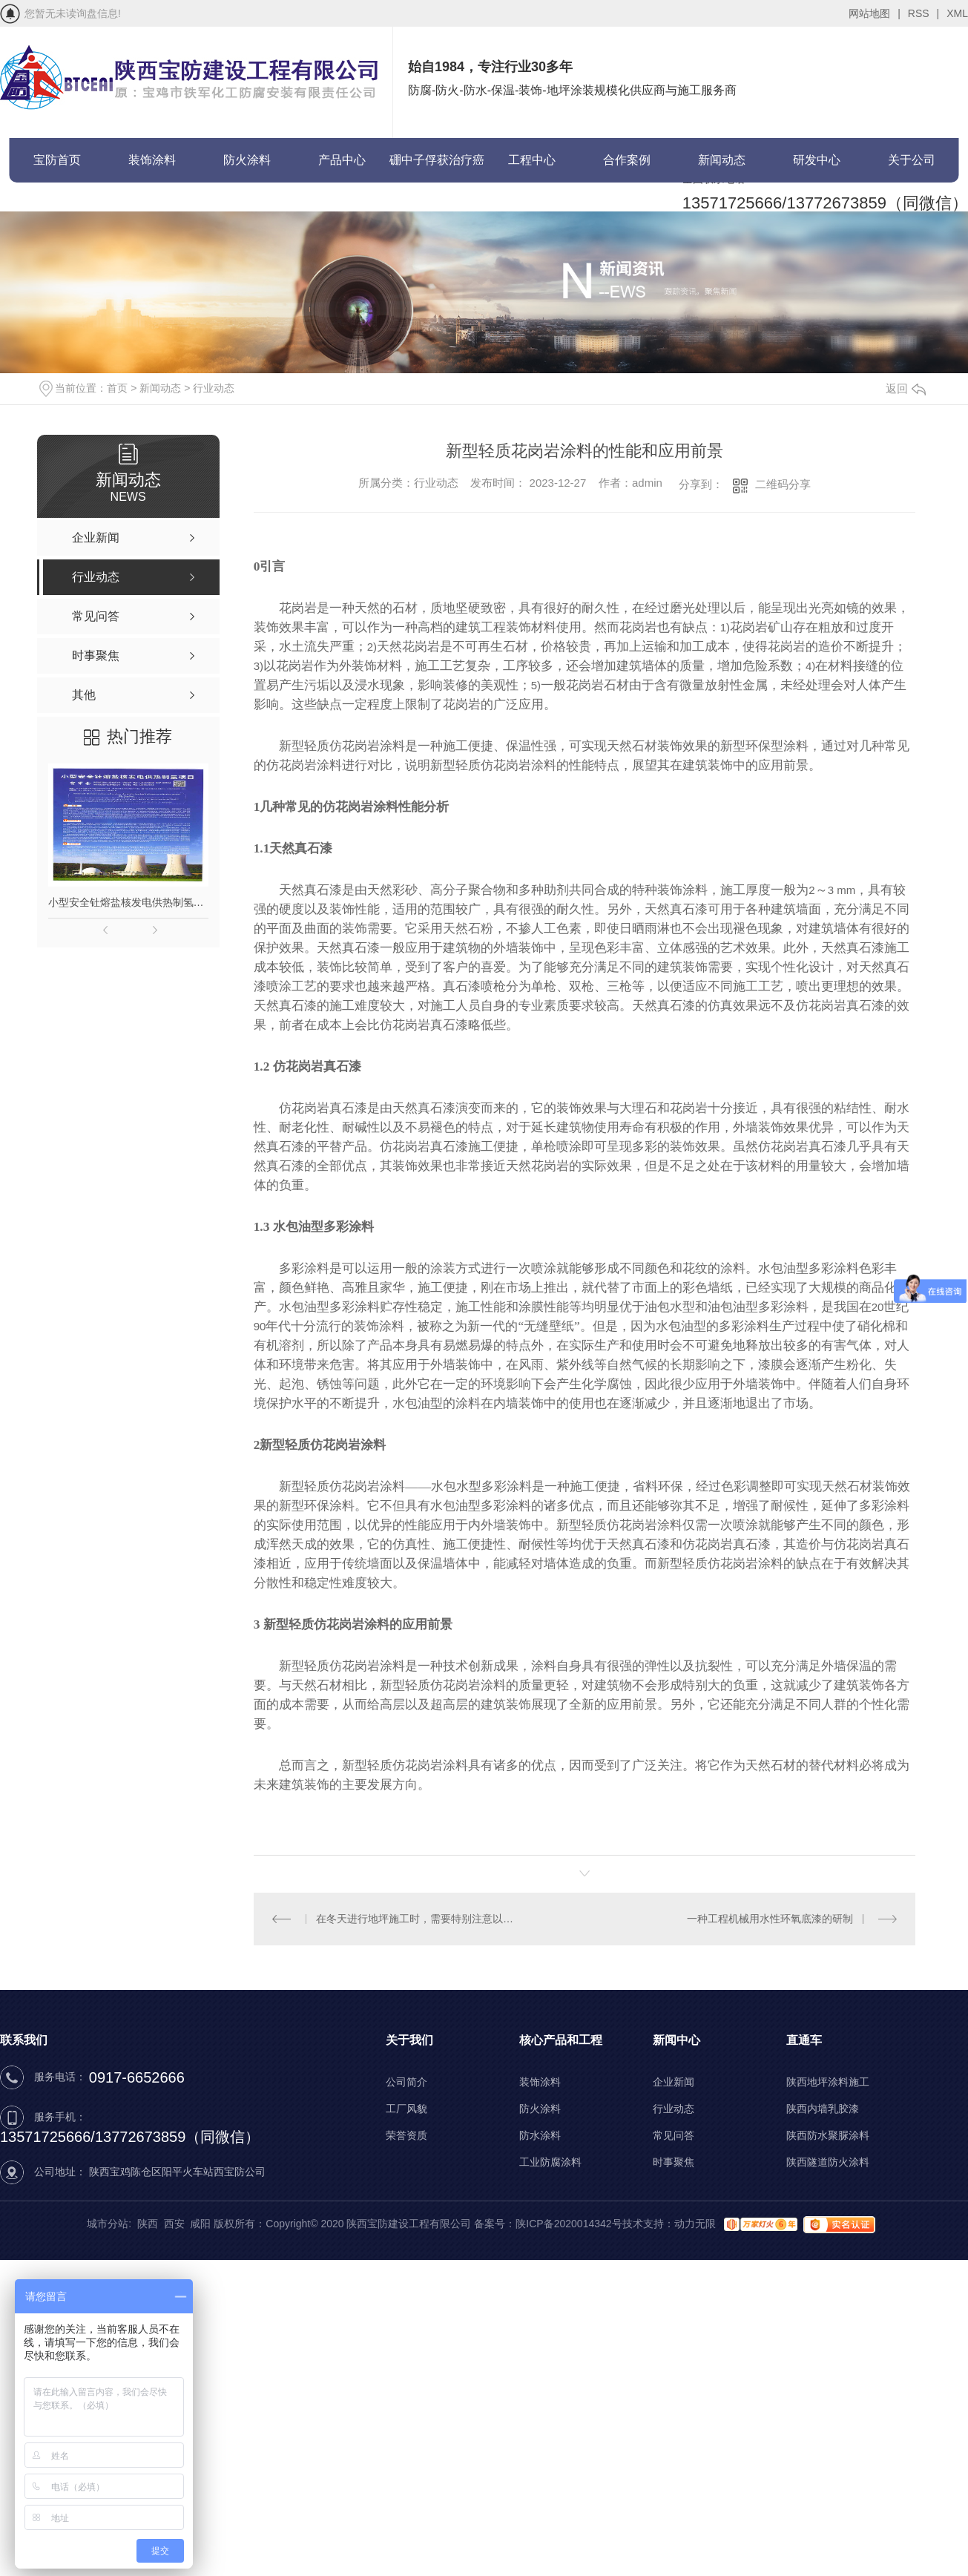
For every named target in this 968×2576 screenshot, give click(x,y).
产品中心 (342, 160)
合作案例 (627, 160)
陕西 (147, 2224)
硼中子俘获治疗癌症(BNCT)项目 (436, 168)
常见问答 (673, 2135)
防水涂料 (540, 2135)
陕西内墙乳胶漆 (822, 2109)
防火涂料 (247, 160)
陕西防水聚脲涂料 (827, 2135)
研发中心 (816, 160)
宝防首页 (57, 160)
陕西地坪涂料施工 (827, 2082)
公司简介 (406, 2082)
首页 (117, 388)
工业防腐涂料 (550, 2162)
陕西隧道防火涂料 (827, 2162)
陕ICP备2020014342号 (569, 2224)
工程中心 (532, 160)
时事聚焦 (673, 2162)
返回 (906, 388)
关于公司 (911, 160)
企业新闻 (673, 2082)
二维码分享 (783, 484)
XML (957, 13)
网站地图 (874, 13)
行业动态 (213, 388)
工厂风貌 (406, 2109)
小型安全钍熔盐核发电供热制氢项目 (128, 902)
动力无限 (695, 2224)
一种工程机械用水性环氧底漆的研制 (770, 1919)
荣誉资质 (406, 2135)
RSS (923, 13)
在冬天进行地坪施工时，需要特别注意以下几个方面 (418, 1919)
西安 (174, 2224)
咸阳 (200, 2224)
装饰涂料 (152, 160)
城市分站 (107, 2224)
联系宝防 (57, 204)
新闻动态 (721, 160)
